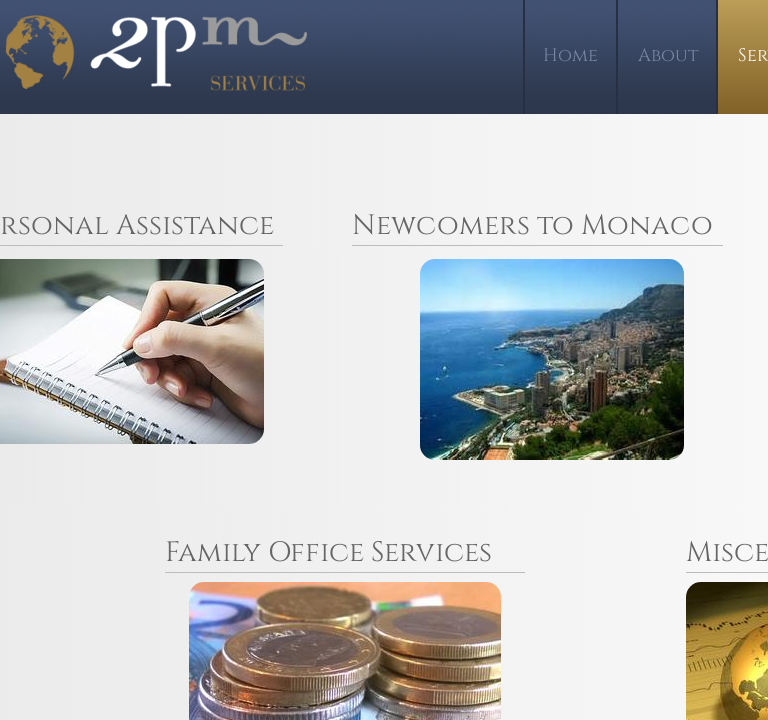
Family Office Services (328, 552)
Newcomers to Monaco (532, 225)
